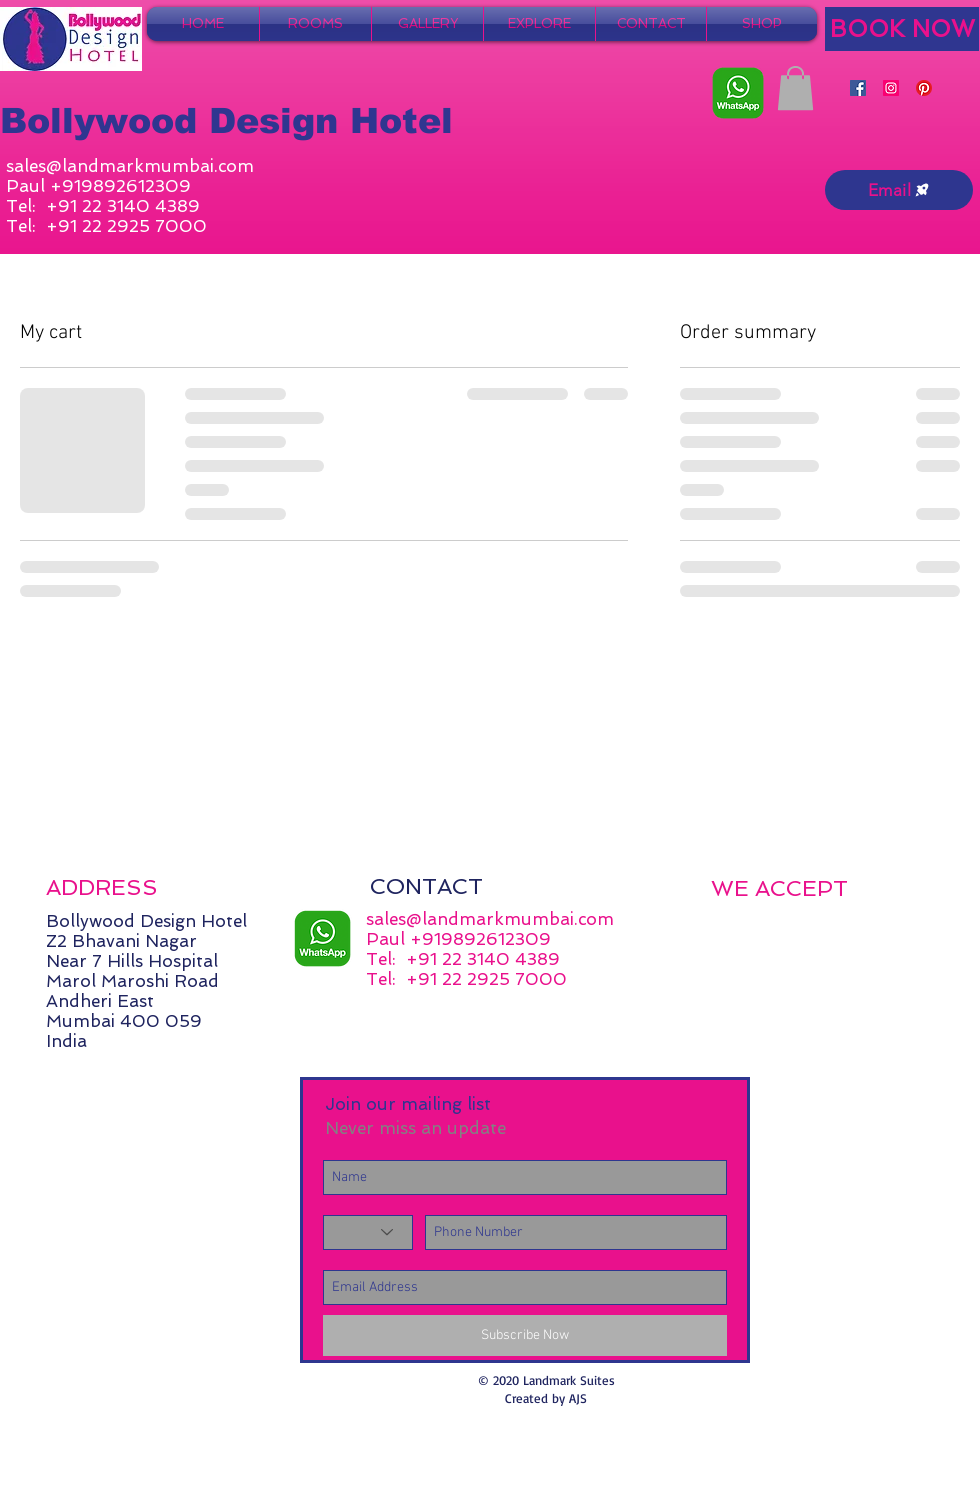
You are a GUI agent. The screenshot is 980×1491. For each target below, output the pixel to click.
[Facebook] (858, 88)
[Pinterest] (924, 88)
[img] (732, 924)
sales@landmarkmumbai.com (130, 166)
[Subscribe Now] (525, 1335)
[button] (795, 88)
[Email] (899, 190)
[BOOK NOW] (902, 29)
